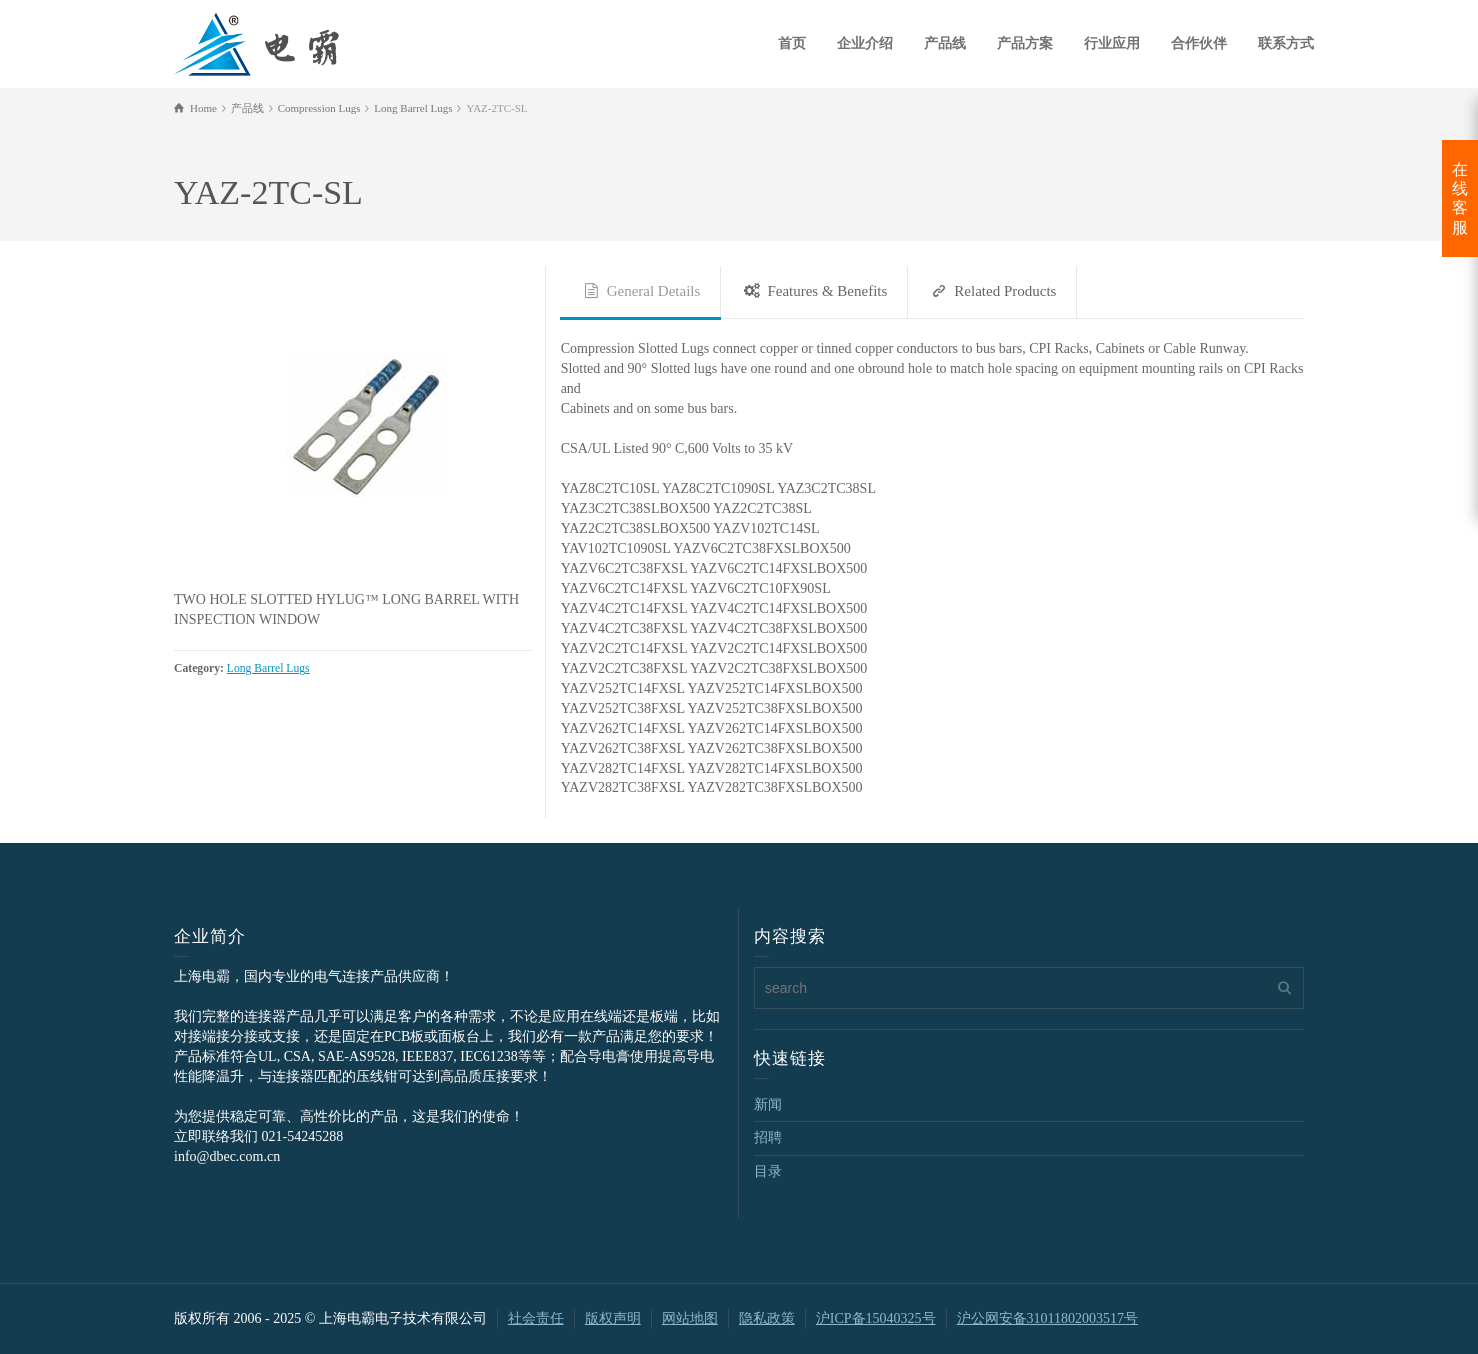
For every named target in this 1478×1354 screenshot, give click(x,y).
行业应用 (1112, 43)
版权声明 (613, 1318)
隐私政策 (767, 1318)
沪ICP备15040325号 (876, 1318)
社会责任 (536, 1318)
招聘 (768, 1137)
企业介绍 (865, 43)
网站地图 (690, 1318)
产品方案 (1025, 43)
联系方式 (1286, 43)
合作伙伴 (1199, 43)
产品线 (945, 43)
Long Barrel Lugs (268, 668)
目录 (768, 1171)
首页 (792, 43)
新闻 (768, 1104)
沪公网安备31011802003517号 (1047, 1318)
